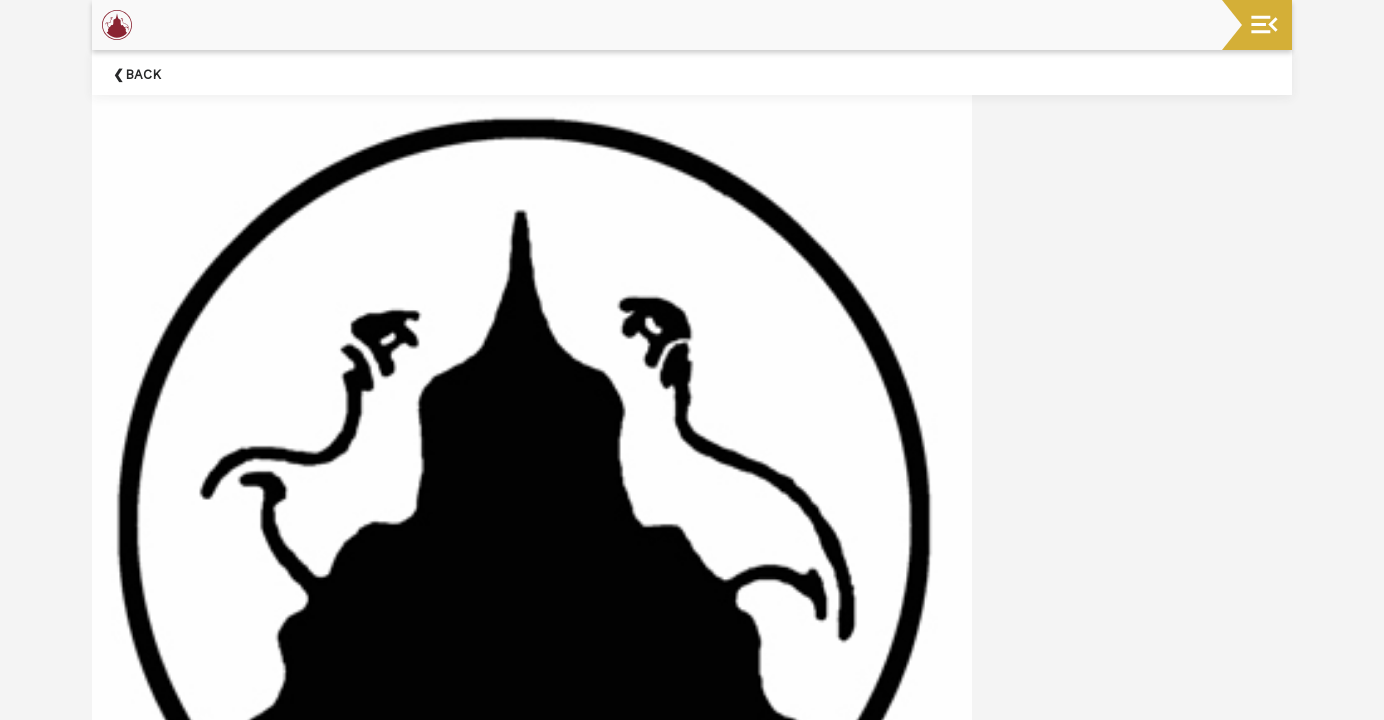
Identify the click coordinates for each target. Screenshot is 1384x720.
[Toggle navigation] (1264, 24)
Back (143, 74)
